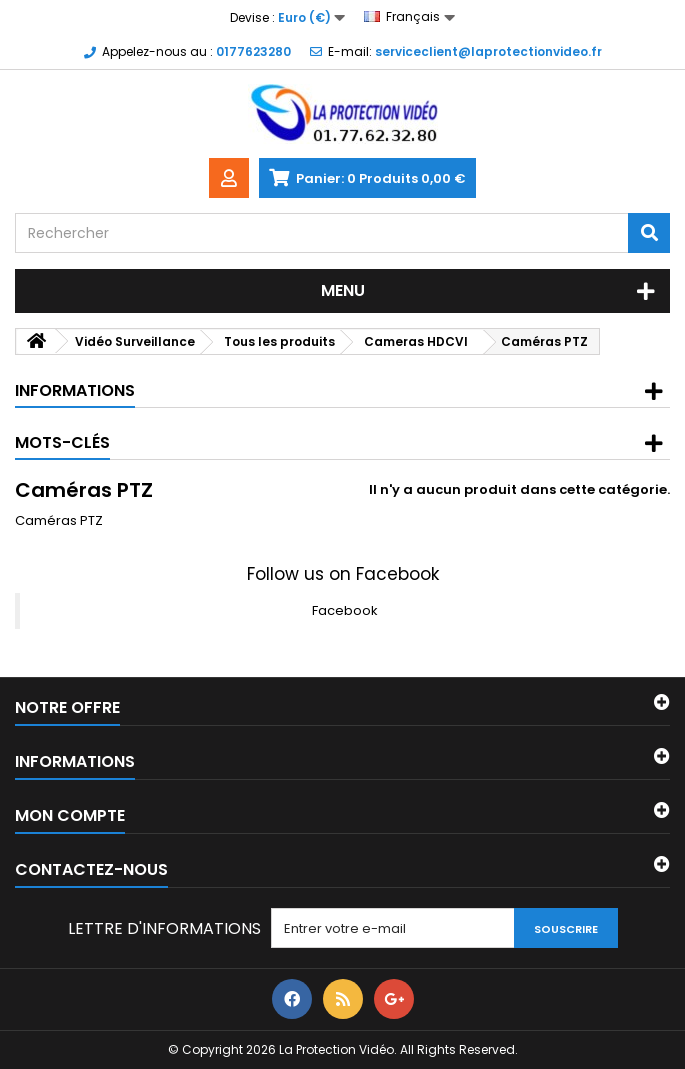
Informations (75, 390)
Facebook (345, 610)
